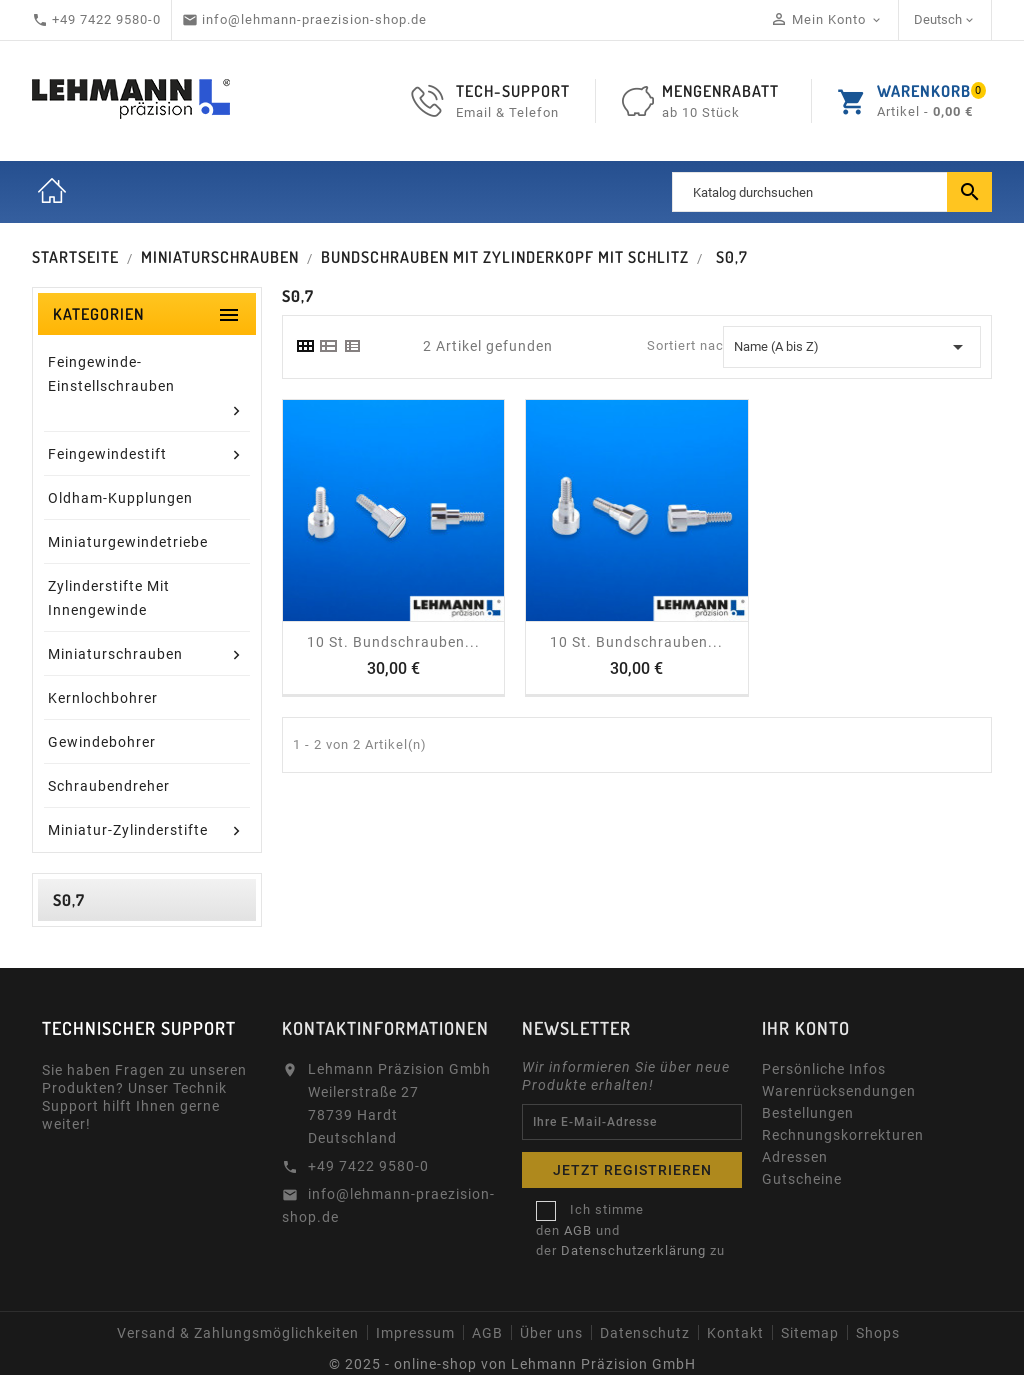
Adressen (795, 1157)
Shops (878, 1333)
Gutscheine (802, 1179)
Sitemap (810, 1333)
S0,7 (69, 900)
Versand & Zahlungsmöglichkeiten (238, 1333)
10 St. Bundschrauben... (393, 642)
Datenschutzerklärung (633, 1250)
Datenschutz (645, 1333)
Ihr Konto (806, 1028)
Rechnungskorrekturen (843, 1135)
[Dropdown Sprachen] (945, 20)
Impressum (415, 1333)
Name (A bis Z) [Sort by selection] (852, 347)
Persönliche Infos (824, 1069)
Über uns (551, 1333)
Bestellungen (808, 1113)
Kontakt (735, 1333)
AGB (578, 1230)
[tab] (305, 346)
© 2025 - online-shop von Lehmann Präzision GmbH (512, 1364)
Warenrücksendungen (839, 1091)
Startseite (52, 192)
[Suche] (832, 192)
